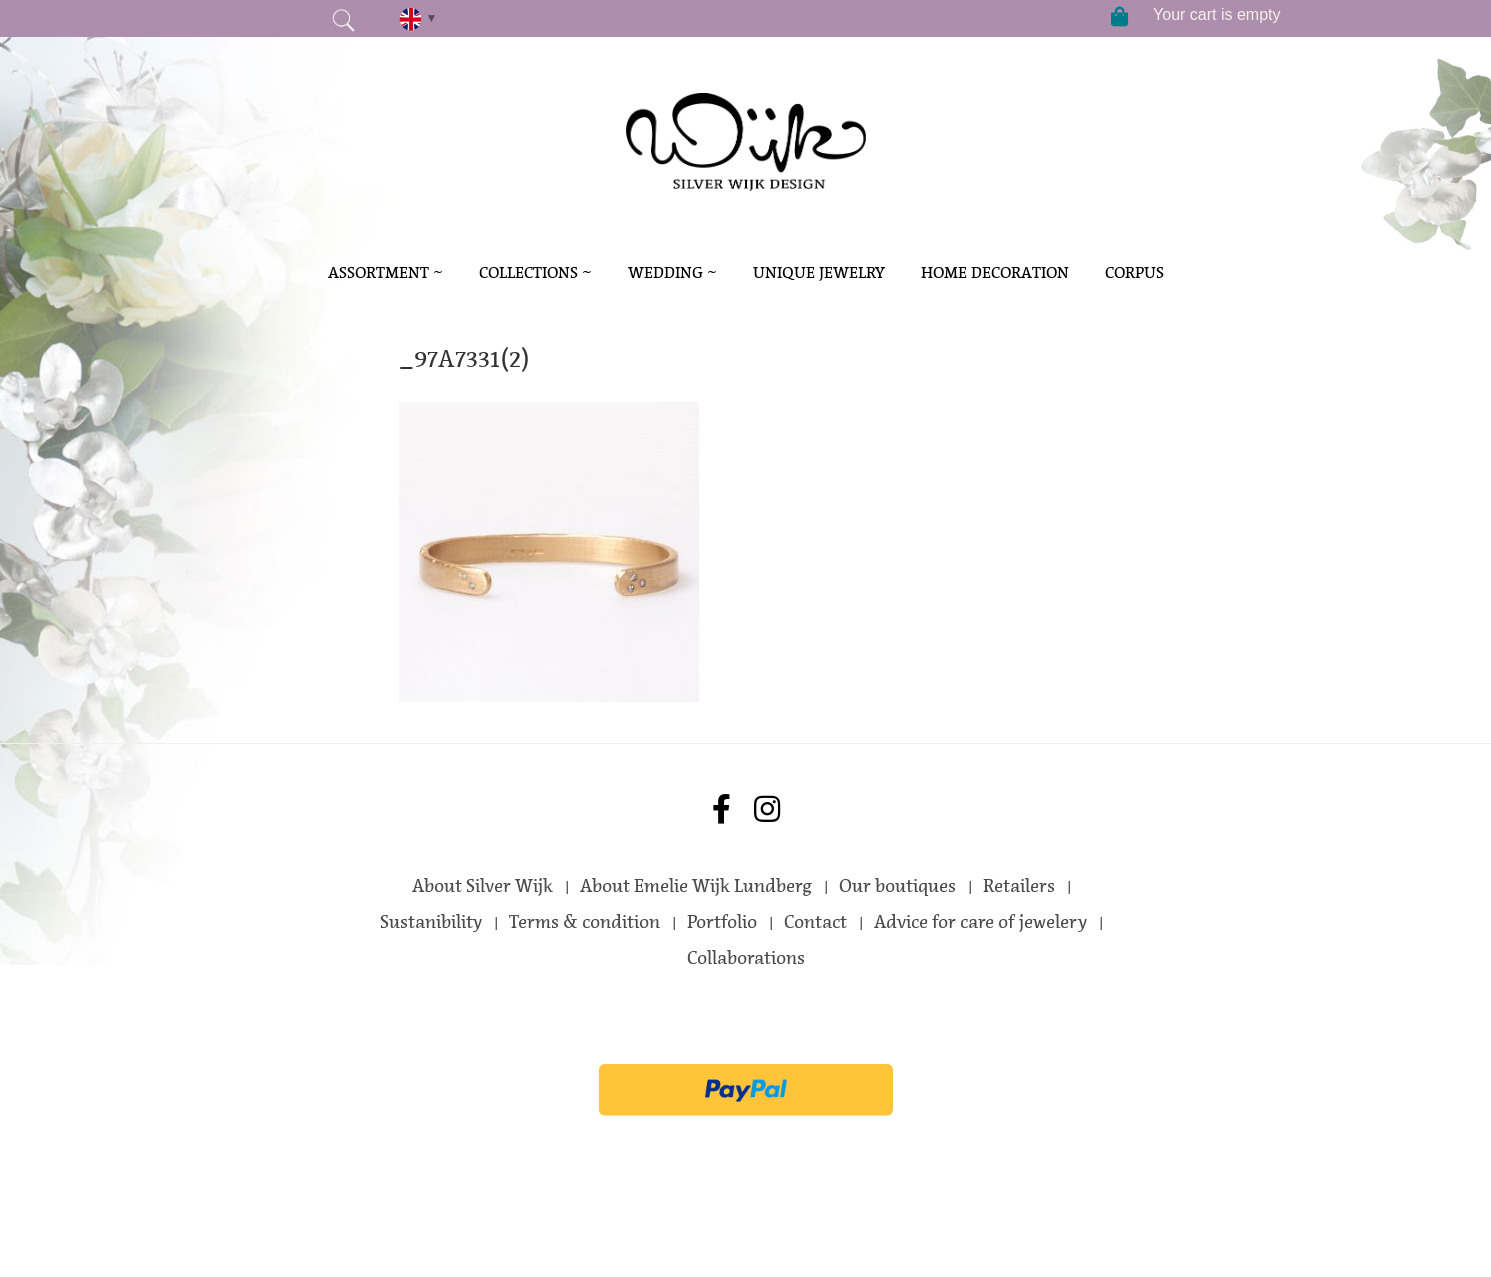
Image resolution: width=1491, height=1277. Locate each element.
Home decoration (995, 272)
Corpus (1134, 272)
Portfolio (722, 922)
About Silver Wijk (482, 886)
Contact (815, 922)
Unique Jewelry (819, 272)
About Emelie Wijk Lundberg (696, 886)
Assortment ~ (385, 272)
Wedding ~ (672, 272)
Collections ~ (535, 272)
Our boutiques (897, 886)
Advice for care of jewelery (980, 922)
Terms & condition (584, 922)
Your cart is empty (1216, 14)
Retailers (1019, 886)
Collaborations (746, 958)
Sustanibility (431, 922)
